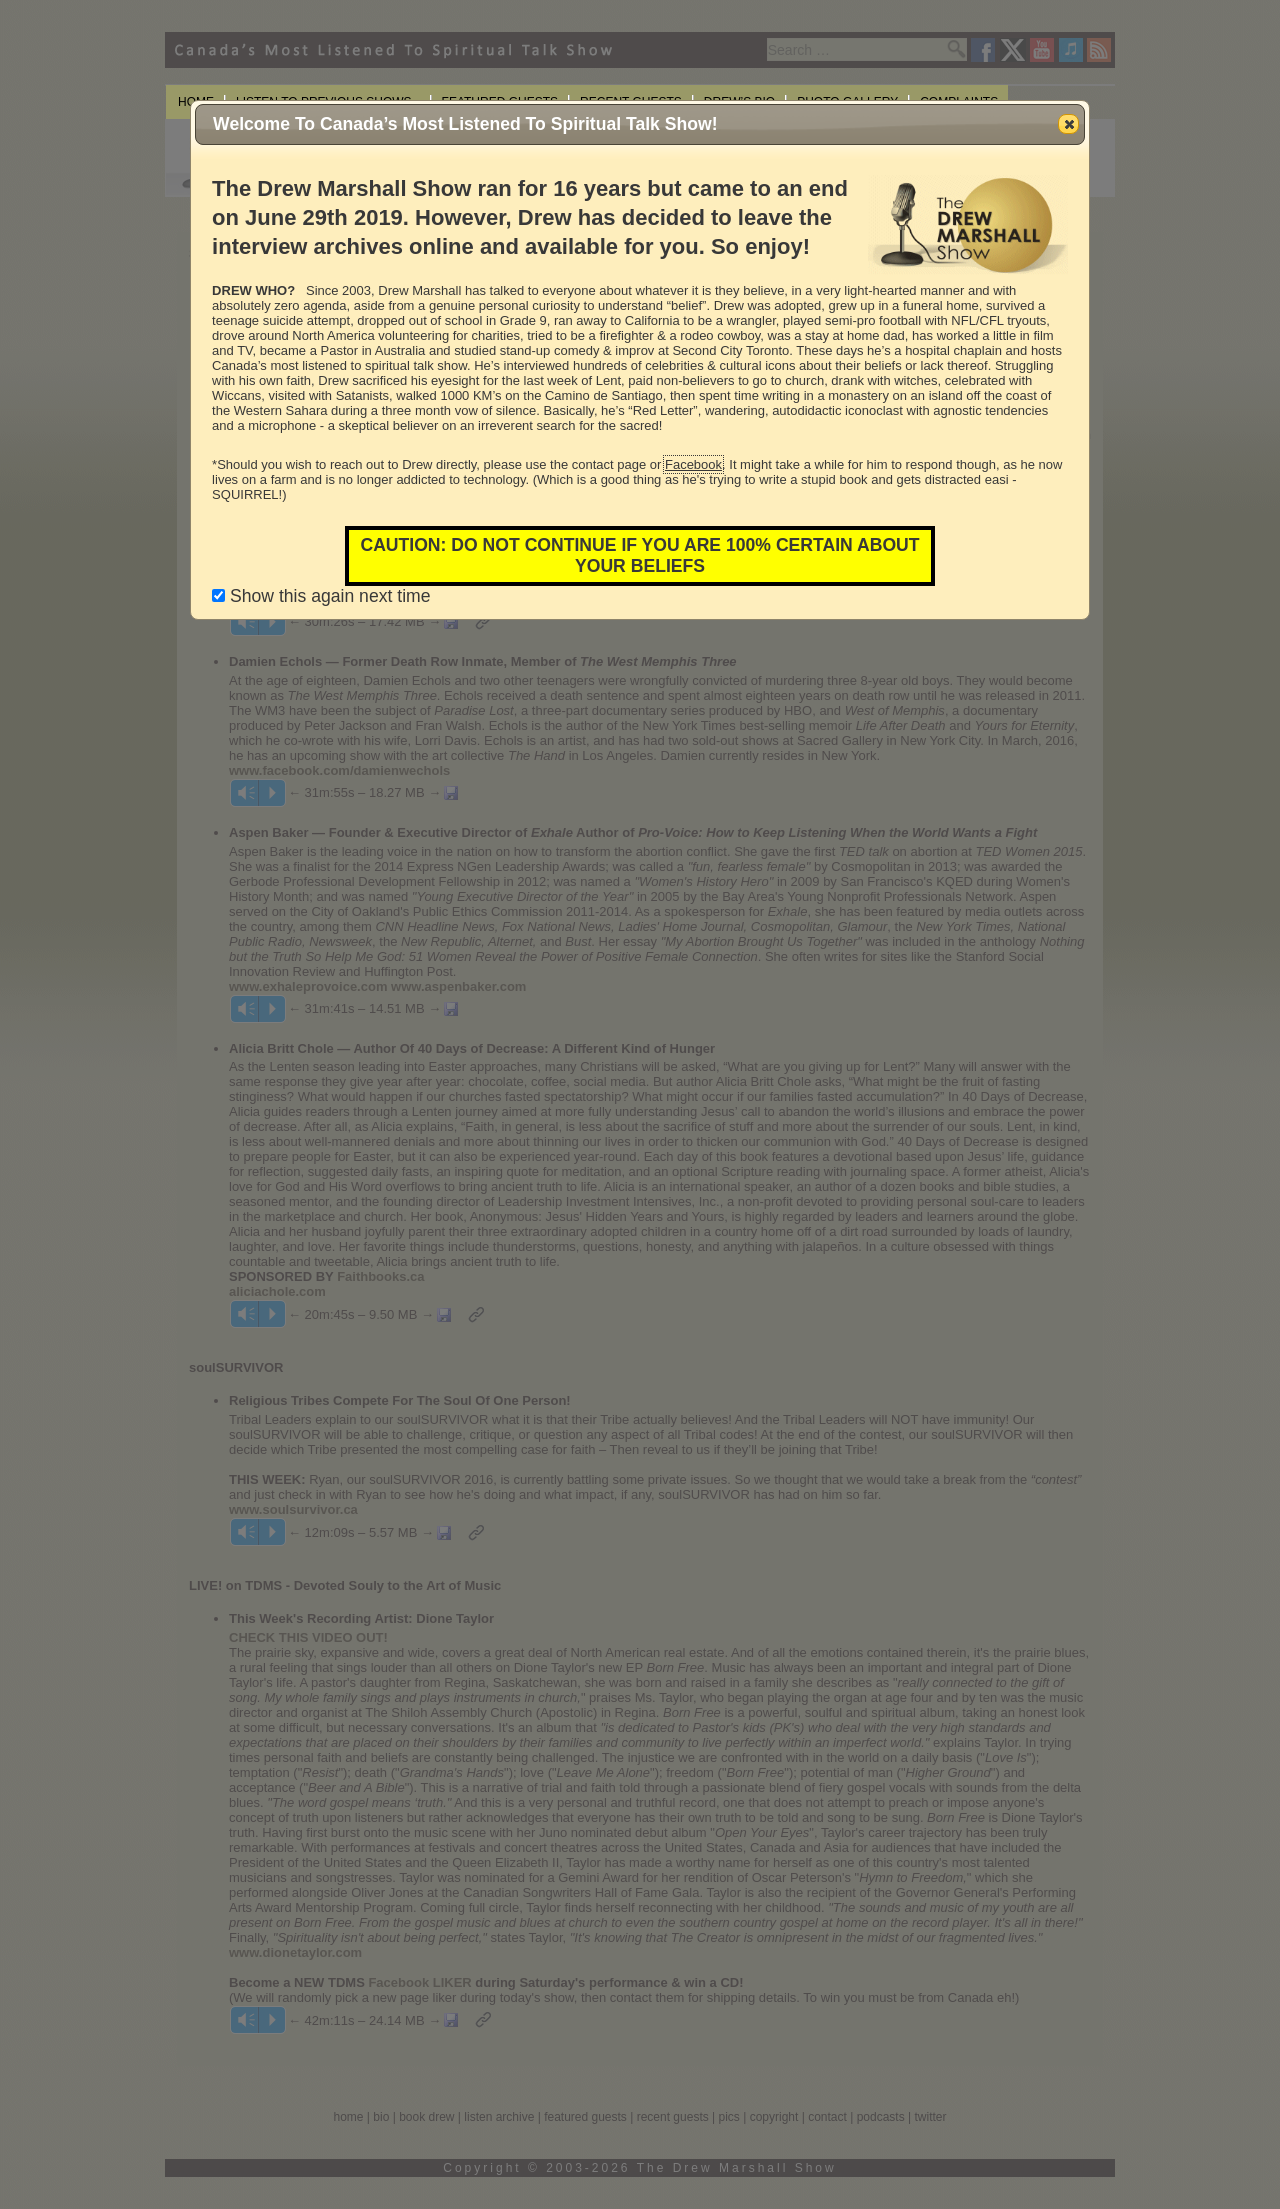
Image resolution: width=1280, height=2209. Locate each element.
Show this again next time (321, 596)
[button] (1068, 124)
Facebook (693, 464)
